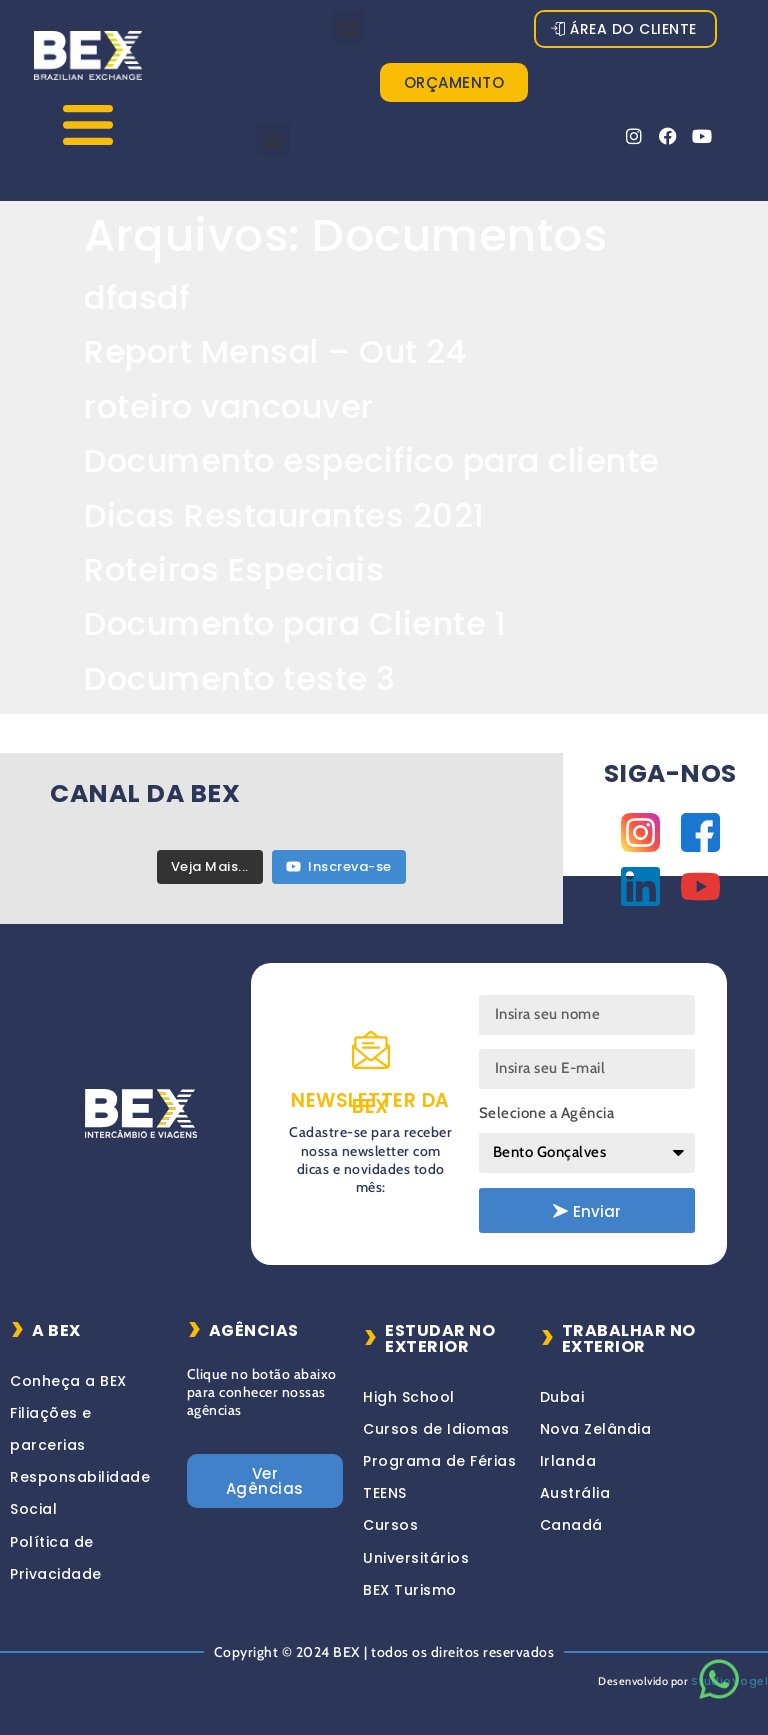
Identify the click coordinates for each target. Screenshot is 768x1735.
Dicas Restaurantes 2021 (284, 515)
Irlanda (568, 1461)
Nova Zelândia (596, 1429)
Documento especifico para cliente (372, 460)
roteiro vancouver (229, 406)
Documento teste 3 (240, 678)
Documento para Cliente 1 (295, 623)
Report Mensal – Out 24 (275, 351)
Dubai (562, 1397)
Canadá (571, 1525)
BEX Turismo (410, 1590)
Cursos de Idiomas (436, 1429)
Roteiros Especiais (234, 569)
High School (409, 1397)
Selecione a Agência (547, 1113)
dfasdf (137, 297)
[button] (349, 26)
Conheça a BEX (68, 1381)
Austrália (575, 1493)
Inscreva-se (339, 866)
